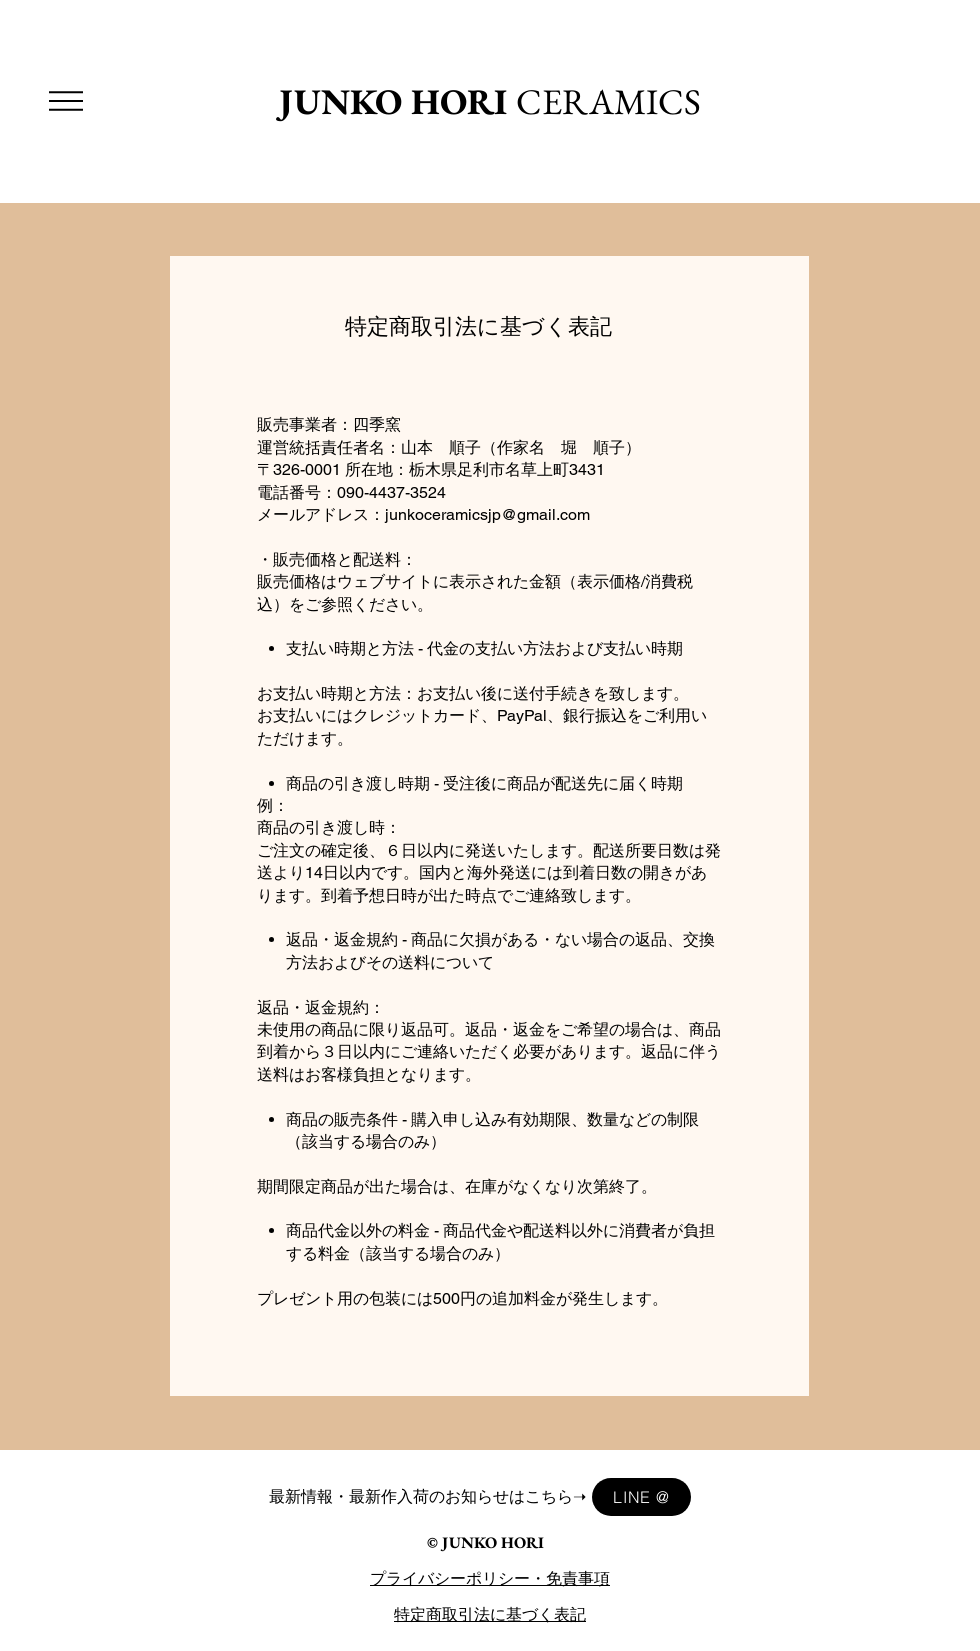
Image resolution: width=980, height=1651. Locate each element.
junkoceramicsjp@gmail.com (487, 514)
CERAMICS (490, 101)
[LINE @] (641, 1497)
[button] (66, 101)
